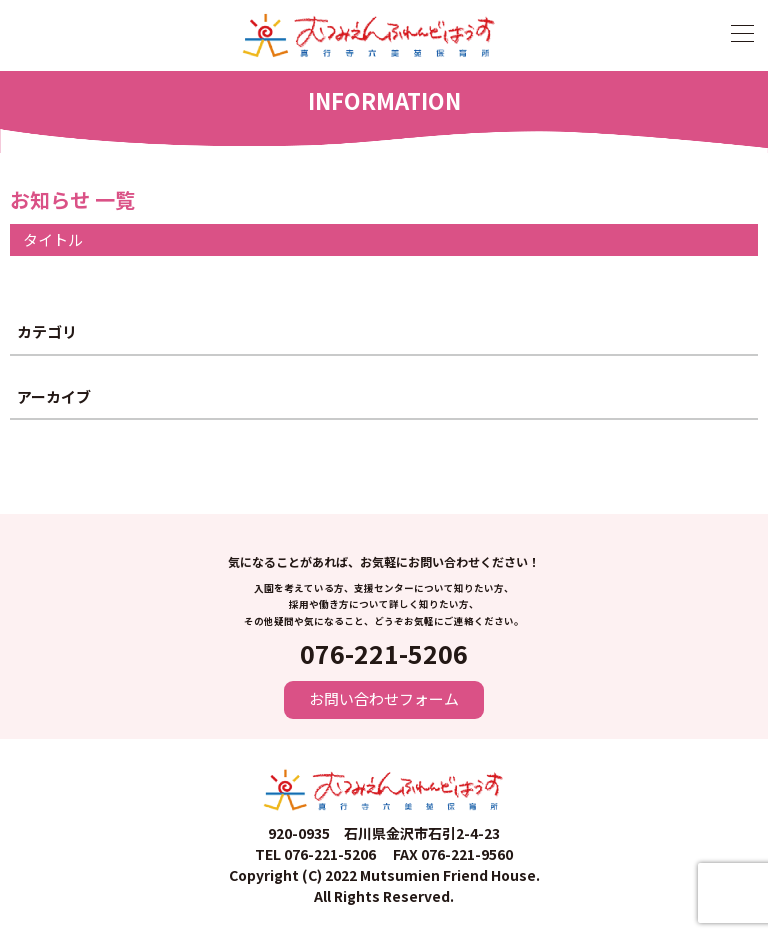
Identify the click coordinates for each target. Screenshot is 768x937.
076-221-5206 (384, 653)
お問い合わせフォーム (384, 698)
